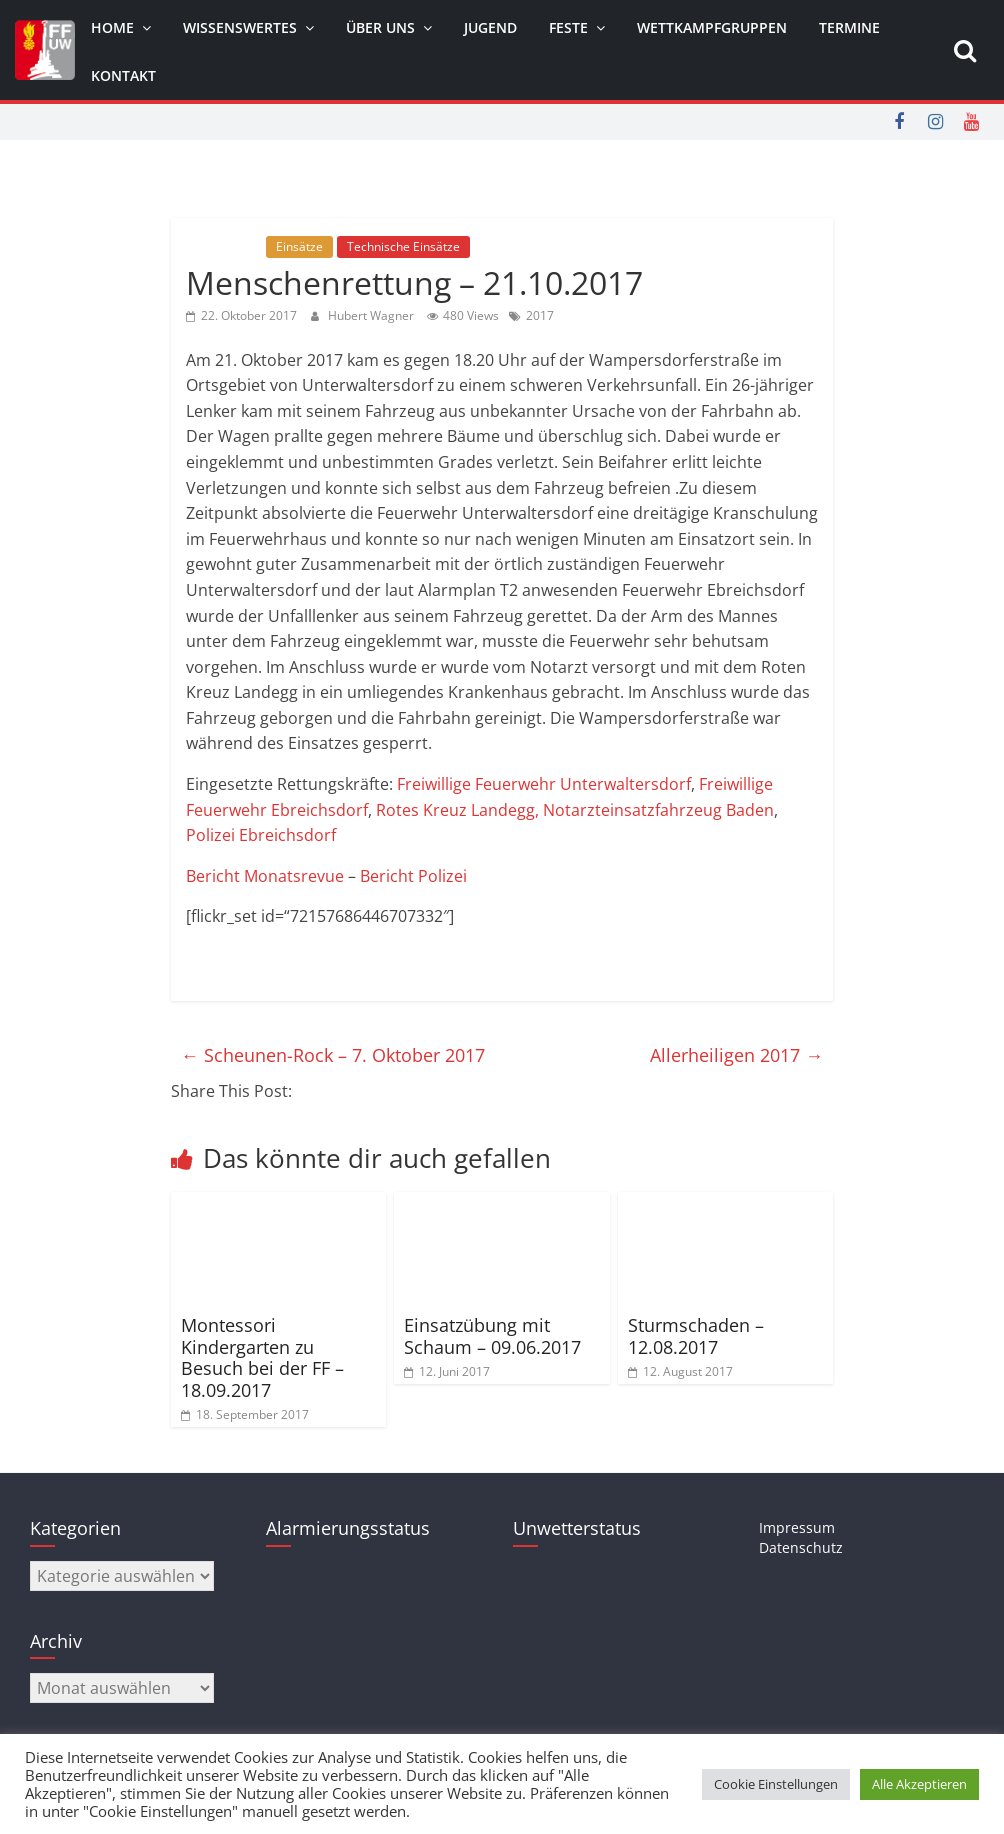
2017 (540, 315)
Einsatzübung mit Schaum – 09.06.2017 (492, 1336)
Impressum (797, 1527)
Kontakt (123, 75)
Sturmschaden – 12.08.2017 (696, 1336)
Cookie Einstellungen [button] (776, 1784)
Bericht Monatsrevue (265, 876)
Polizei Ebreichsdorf (261, 835)
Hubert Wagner (372, 315)
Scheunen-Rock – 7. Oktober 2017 (333, 1055)
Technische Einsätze (403, 246)
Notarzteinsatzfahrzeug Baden (658, 810)
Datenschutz (801, 1547)
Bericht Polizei (413, 876)
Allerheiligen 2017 (736, 1055)
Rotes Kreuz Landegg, (457, 810)
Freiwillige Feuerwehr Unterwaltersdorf (542, 784)
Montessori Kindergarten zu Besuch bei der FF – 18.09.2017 (262, 1357)
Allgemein (224, 246)
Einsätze (299, 246)
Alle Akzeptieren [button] (919, 1784)
